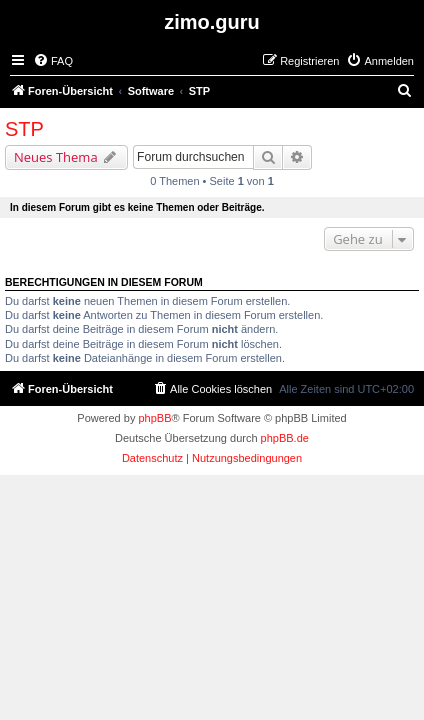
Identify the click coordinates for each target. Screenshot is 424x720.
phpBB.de (285, 438)
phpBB (154, 418)
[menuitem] (53, 61)
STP (24, 129)
